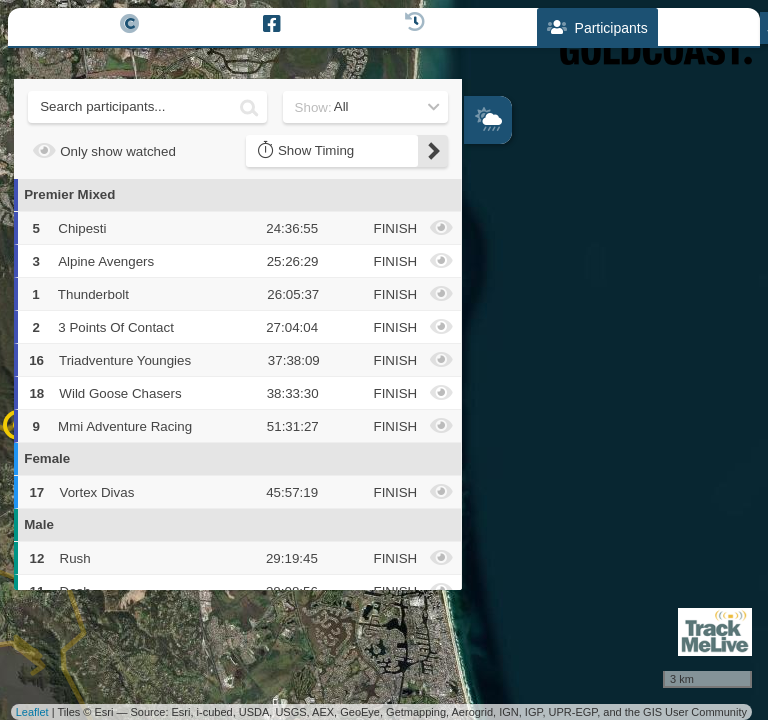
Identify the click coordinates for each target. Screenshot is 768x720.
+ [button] (480, 236)
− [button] (480, 269)
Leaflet (32, 712)
